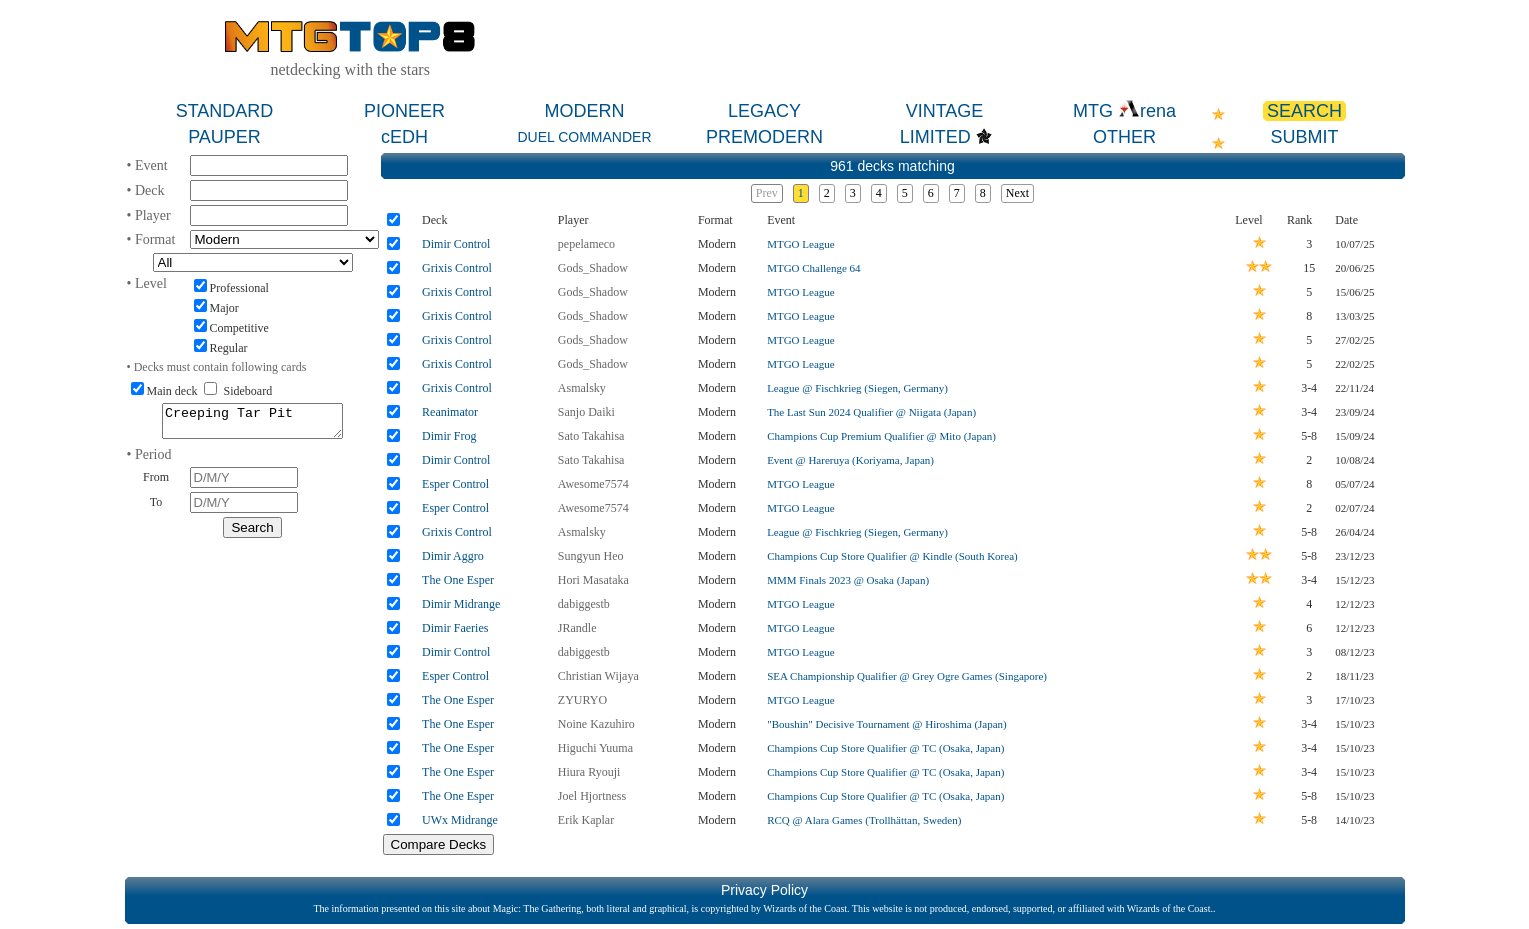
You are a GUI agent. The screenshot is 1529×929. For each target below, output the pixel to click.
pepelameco (586, 244)
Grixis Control (457, 268)
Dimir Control (456, 244)
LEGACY (764, 111)
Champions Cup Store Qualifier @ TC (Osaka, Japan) (885, 748)
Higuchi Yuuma (595, 748)
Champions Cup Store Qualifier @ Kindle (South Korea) (892, 556)
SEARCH (1304, 111)
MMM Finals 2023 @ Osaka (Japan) (848, 580)
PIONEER (404, 111)
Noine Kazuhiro (596, 724)
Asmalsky (582, 388)
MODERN (585, 111)
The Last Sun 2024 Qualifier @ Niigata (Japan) (871, 412)
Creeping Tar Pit (252, 424)
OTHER (1124, 137)
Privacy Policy (764, 890)
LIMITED (935, 137)
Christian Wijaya (598, 676)
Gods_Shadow (593, 268)
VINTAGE (945, 111)
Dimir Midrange (461, 604)
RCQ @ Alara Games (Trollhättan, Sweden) (864, 820)
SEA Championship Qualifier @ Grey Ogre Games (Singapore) (907, 676)
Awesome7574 (593, 484)
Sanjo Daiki (586, 412)
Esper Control (455, 484)
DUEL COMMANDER (584, 137)
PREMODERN (764, 137)
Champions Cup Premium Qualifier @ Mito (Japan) (881, 436)
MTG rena (1124, 111)
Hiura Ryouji (589, 772)
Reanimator (450, 412)
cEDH (404, 137)
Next (1017, 193)
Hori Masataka (593, 580)
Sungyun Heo (591, 556)
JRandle (577, 628)
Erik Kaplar (586, 820)
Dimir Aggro (453, 556)
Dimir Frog (449, 436)
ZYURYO (582, 700)
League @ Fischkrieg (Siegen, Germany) (857, 388)
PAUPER (224, 137)
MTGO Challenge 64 (813, 268)
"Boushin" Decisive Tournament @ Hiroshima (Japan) (887, 724)
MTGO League (801, 244)
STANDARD (225, 111)
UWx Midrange (460, 820)
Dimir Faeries (455, 628)
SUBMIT (1304, 137)
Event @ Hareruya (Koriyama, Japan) (850, 460)
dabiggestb (584, 604)
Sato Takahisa (591, 436)
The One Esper (458, 580)
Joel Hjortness (592, 796)
